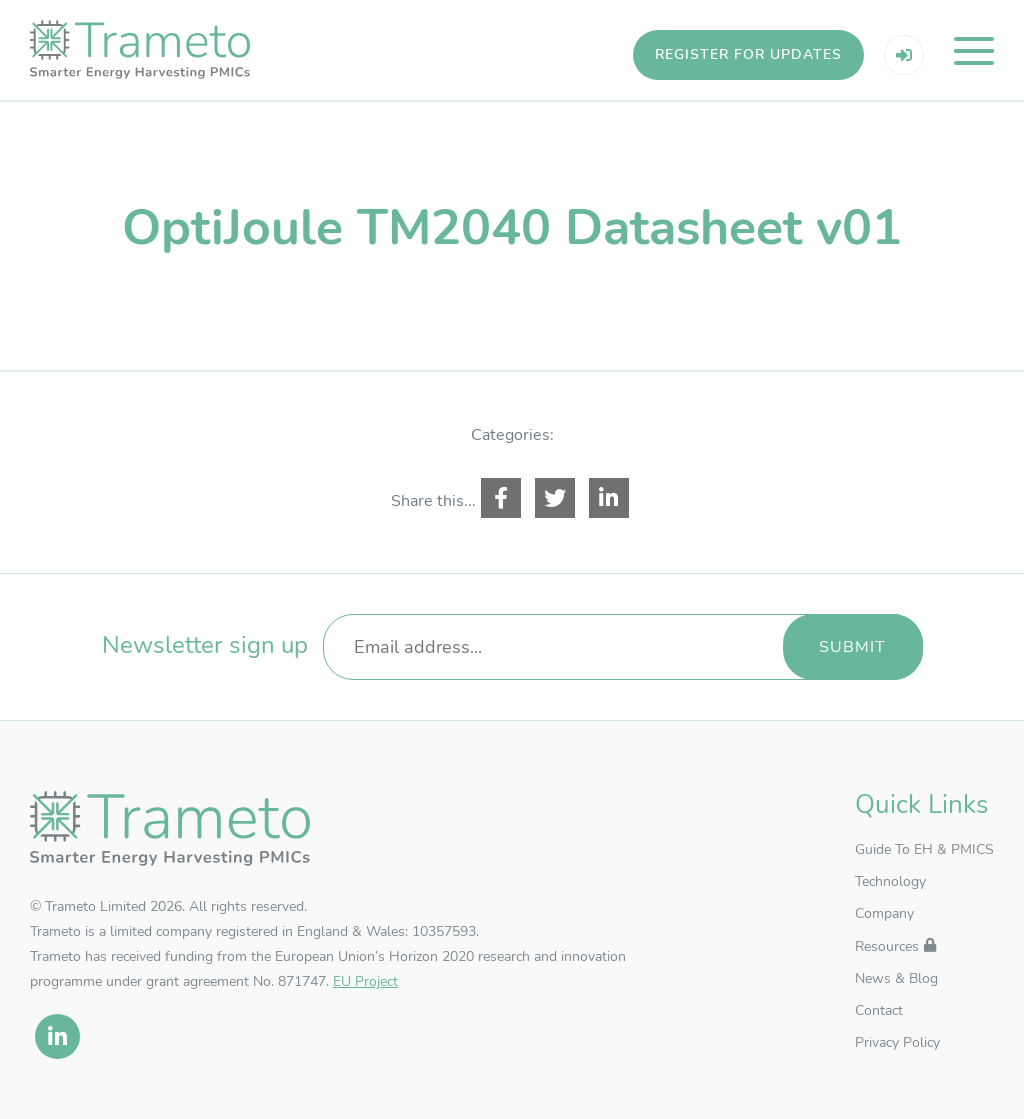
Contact (879, 1010)
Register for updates (748, 54)
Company (884, 913)
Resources (887, 946)
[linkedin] (57, 1036)
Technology (890, 881)
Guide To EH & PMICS (924, 849)
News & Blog (896, 978)
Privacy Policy (897, 1042)
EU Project (365, 981)
